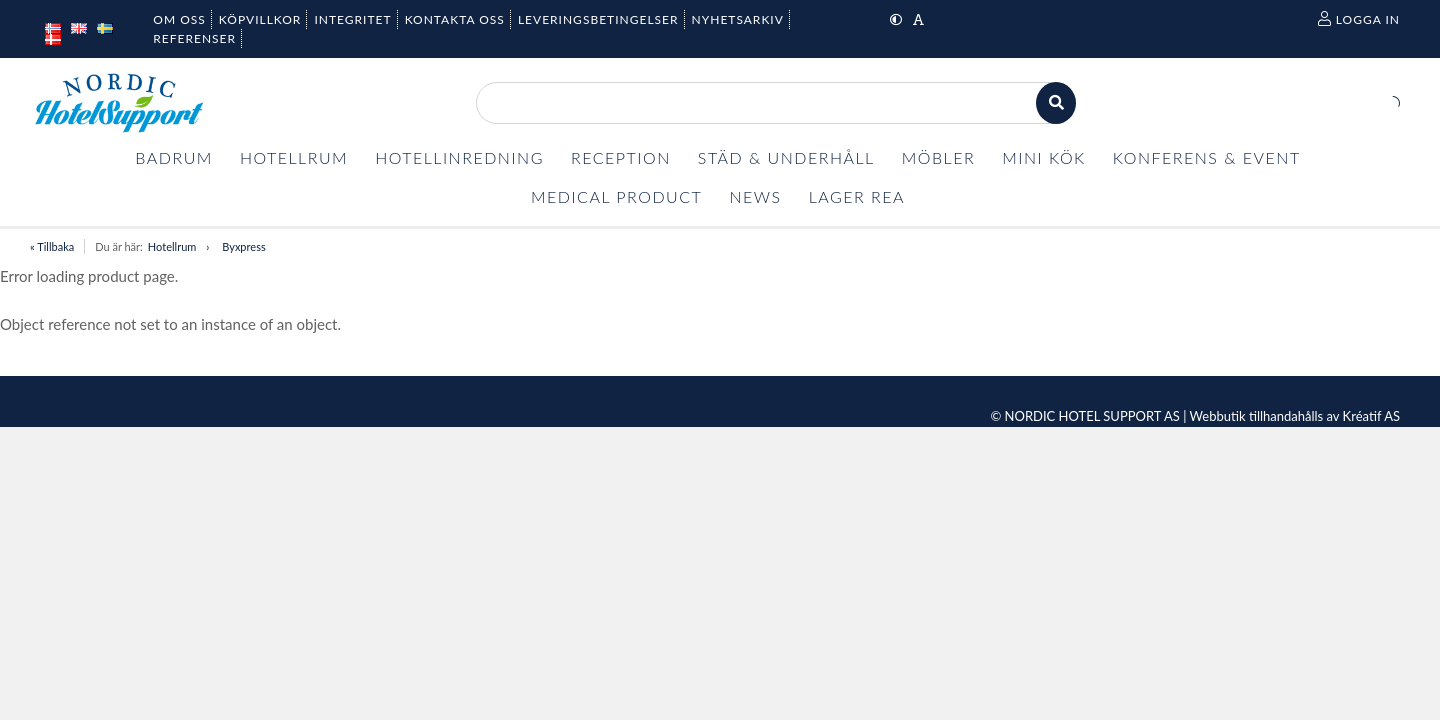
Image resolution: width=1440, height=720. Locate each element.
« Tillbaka (52, 246)
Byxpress (243, 246)
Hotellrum (172, 246)
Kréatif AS (1371, 416)
